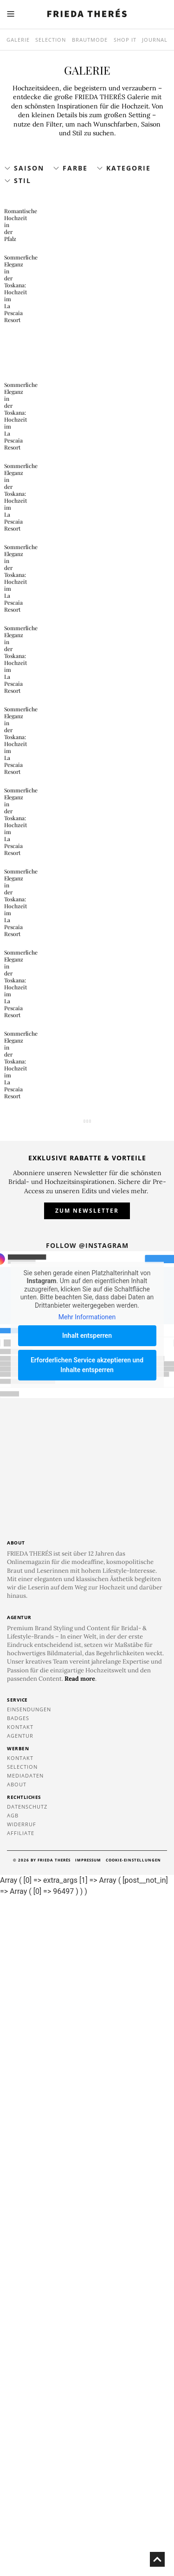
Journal (155, 39)
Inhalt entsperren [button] (87, 2014)
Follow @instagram (87, 1924)
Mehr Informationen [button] (87, 1996)
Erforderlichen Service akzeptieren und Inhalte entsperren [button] (87, 2043)
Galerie (18, 39)
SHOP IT (125, 39)
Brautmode (90, 39)
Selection (50, 39)
